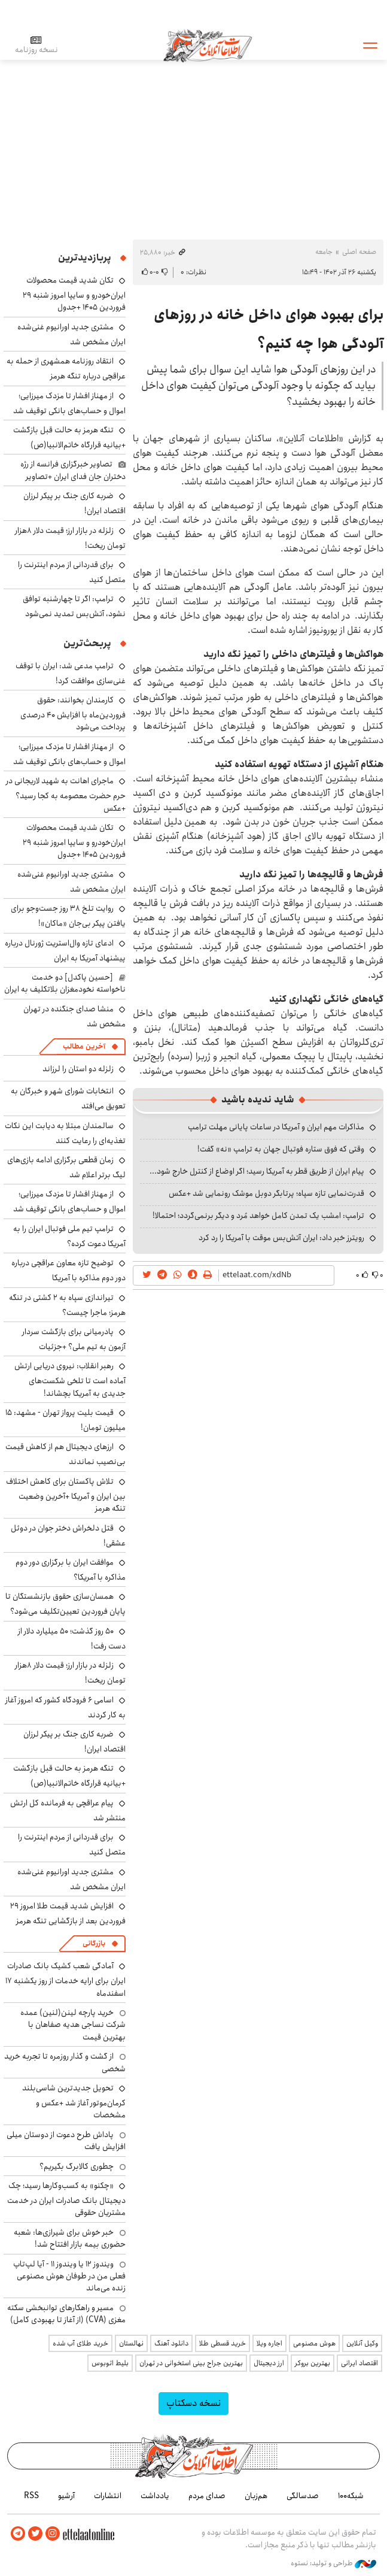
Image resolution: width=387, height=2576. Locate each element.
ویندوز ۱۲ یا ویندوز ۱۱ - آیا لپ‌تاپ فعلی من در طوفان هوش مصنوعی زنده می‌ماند (69, 2276)
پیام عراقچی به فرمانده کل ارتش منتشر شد (68, 1810)
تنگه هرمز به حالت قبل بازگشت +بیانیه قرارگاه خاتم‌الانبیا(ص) (69, 437)
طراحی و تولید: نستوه (333, 2563)
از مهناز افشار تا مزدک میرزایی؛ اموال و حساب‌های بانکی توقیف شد (69, 403)
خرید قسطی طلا (222, 2343)
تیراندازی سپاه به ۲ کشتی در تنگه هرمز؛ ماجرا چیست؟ (67, 1305)
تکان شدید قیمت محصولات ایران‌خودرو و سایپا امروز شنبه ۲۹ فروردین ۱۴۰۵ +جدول (74, 294)
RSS (31, 2495)
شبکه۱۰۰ (351, 2495)
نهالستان (131, 2343)
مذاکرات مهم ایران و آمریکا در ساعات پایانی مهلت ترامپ (276, 1127)
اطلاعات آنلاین (209, 45)
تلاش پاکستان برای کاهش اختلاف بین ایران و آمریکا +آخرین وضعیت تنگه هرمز (66, 1495)
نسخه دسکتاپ (193, 2403)
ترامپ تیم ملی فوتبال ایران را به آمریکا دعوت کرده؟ (69, 1236)
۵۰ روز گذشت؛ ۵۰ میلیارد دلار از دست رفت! (72, 1639)
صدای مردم (207, 2495)
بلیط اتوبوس (110, 2363)
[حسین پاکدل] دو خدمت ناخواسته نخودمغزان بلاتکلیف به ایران (65, 983)
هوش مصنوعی (314, 2343)
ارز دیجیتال (269, 2363)
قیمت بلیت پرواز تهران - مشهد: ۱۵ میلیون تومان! (65, 1420)
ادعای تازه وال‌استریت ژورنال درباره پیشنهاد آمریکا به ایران (65, 951)
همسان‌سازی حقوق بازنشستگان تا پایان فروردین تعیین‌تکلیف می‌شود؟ (65, 1604)
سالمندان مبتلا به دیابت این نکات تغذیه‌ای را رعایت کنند (65, 1133)
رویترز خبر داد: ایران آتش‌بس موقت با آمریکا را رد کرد (281, 1237)
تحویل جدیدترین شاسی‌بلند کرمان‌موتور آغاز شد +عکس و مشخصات (74, 2101)
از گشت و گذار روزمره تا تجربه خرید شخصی (65, 2062)
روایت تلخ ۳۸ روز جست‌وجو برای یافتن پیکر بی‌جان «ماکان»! (68, 916)
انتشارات (107, 2495)
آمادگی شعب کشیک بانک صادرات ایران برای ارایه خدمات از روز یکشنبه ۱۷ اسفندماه (65, 1979)
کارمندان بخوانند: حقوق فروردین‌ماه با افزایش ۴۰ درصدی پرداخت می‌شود (73, 713)
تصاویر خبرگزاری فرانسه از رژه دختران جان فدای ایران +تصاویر (73, 470)
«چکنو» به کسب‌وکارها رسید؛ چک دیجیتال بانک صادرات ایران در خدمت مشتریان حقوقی (66, 2199)
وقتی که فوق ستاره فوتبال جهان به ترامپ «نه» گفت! (280, 1149)
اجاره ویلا (269, 2343)
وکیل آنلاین (362, 2343)
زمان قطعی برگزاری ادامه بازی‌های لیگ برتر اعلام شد (66, 1167)
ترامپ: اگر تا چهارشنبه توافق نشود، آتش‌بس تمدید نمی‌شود (74, 606)
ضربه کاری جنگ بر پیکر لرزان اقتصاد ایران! (74, 1742)
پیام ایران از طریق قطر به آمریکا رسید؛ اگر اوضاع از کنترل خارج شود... (257, 1171)
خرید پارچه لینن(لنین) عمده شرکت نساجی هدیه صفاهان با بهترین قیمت (73, 2025)
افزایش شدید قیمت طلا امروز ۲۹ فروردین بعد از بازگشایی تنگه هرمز (68, 1913)
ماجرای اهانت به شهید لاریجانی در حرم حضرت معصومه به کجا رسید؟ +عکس (66, 794)
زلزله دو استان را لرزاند (78, 1068)
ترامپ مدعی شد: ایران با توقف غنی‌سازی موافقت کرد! (71, 673)
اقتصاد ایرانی (359, 2363)
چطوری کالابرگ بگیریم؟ (76, 2166)
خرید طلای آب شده (80, 2343)
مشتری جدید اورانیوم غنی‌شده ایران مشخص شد (71, 334)
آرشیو (66, 2495)
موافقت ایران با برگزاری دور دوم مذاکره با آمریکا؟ (71, 1570)
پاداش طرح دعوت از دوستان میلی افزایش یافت (66, 2140)
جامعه (324, 251)
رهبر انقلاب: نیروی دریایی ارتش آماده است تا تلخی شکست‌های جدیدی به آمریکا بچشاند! (70, 1379)
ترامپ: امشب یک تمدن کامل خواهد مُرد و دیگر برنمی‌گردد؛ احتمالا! (258, 1215)
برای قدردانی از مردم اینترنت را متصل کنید (72, 572)
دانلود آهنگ (171, 2343)
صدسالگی (303, 2495)
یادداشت (155, 2495)
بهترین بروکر (312, 2363)
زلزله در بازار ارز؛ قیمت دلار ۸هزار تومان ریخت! (70, 538)
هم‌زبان (256, 2495)
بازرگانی (94, 1943)
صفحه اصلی (359, 251)
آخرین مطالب (84, 1046)
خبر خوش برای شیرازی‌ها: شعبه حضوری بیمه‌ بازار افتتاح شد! (70, 2238)
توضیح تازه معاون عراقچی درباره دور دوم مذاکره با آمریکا (68, 1270)
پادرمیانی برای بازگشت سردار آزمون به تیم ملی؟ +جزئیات (74, 1339)
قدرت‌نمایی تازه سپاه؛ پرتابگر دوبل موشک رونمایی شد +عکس (266, 1193)
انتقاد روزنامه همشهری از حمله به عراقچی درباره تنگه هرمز (66, 368)
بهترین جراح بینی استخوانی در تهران (191, 2363)
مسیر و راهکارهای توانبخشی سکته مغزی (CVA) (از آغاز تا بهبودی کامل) (66, 2313)
